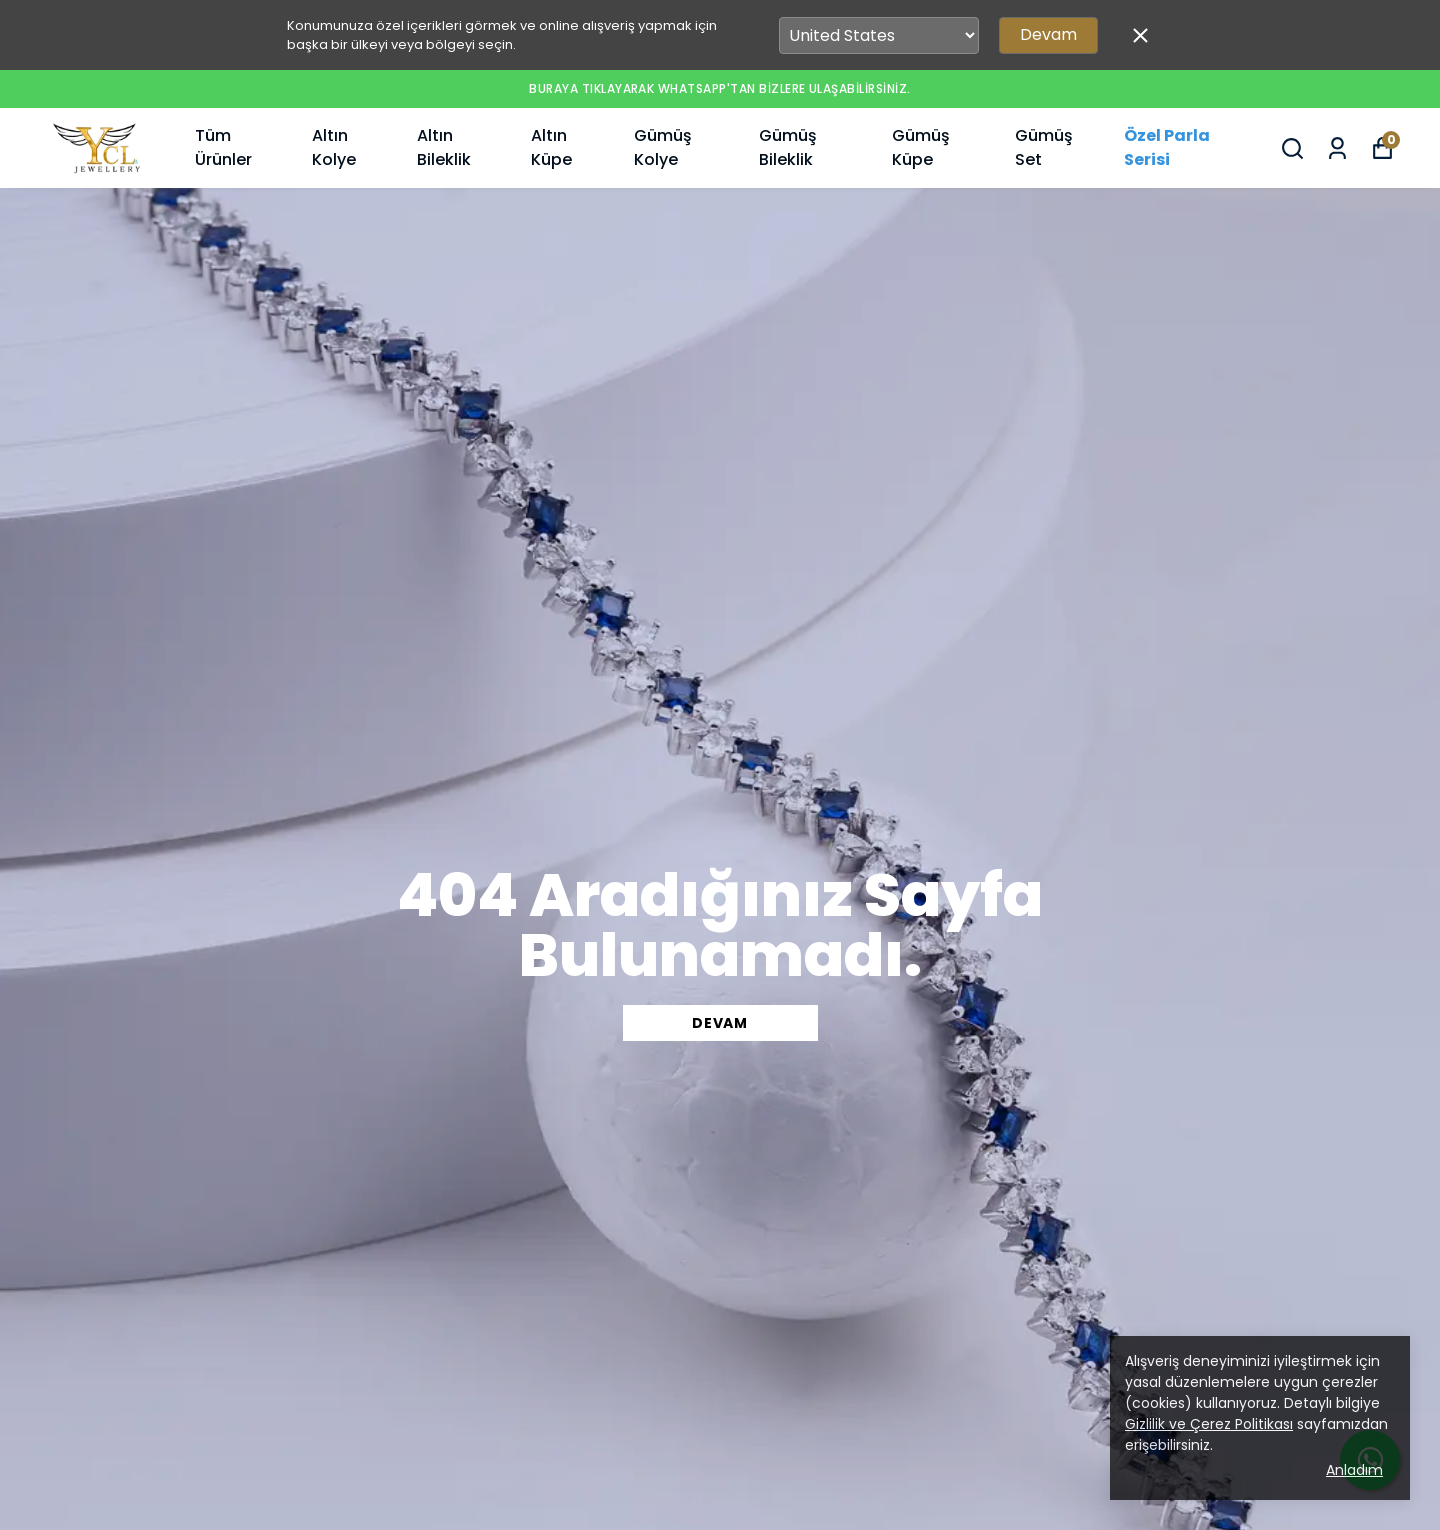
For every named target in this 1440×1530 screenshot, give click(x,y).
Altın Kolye (334, 147)
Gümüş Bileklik (788, 147)
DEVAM (720, 1023)
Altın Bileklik (444, 147)
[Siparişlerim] (1337, 148)
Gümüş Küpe (921, 147)
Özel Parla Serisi (1167, 147)
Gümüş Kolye (663, 147)
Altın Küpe (551, 147)
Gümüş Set (1044, 147)
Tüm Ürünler (223, 147)
